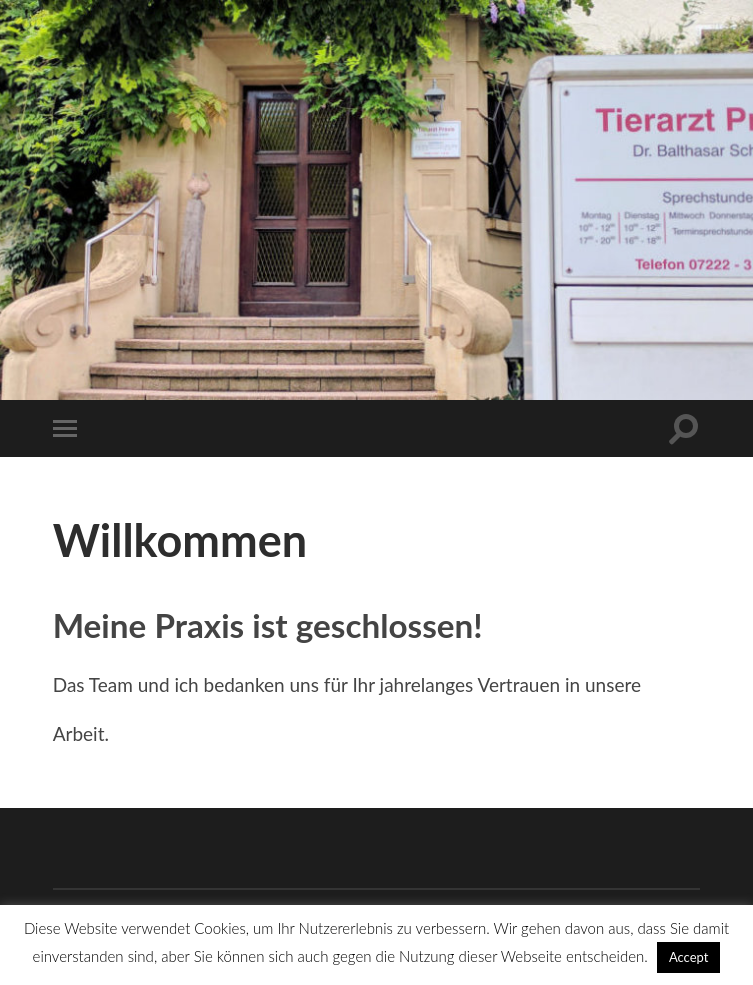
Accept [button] (689, 957)
